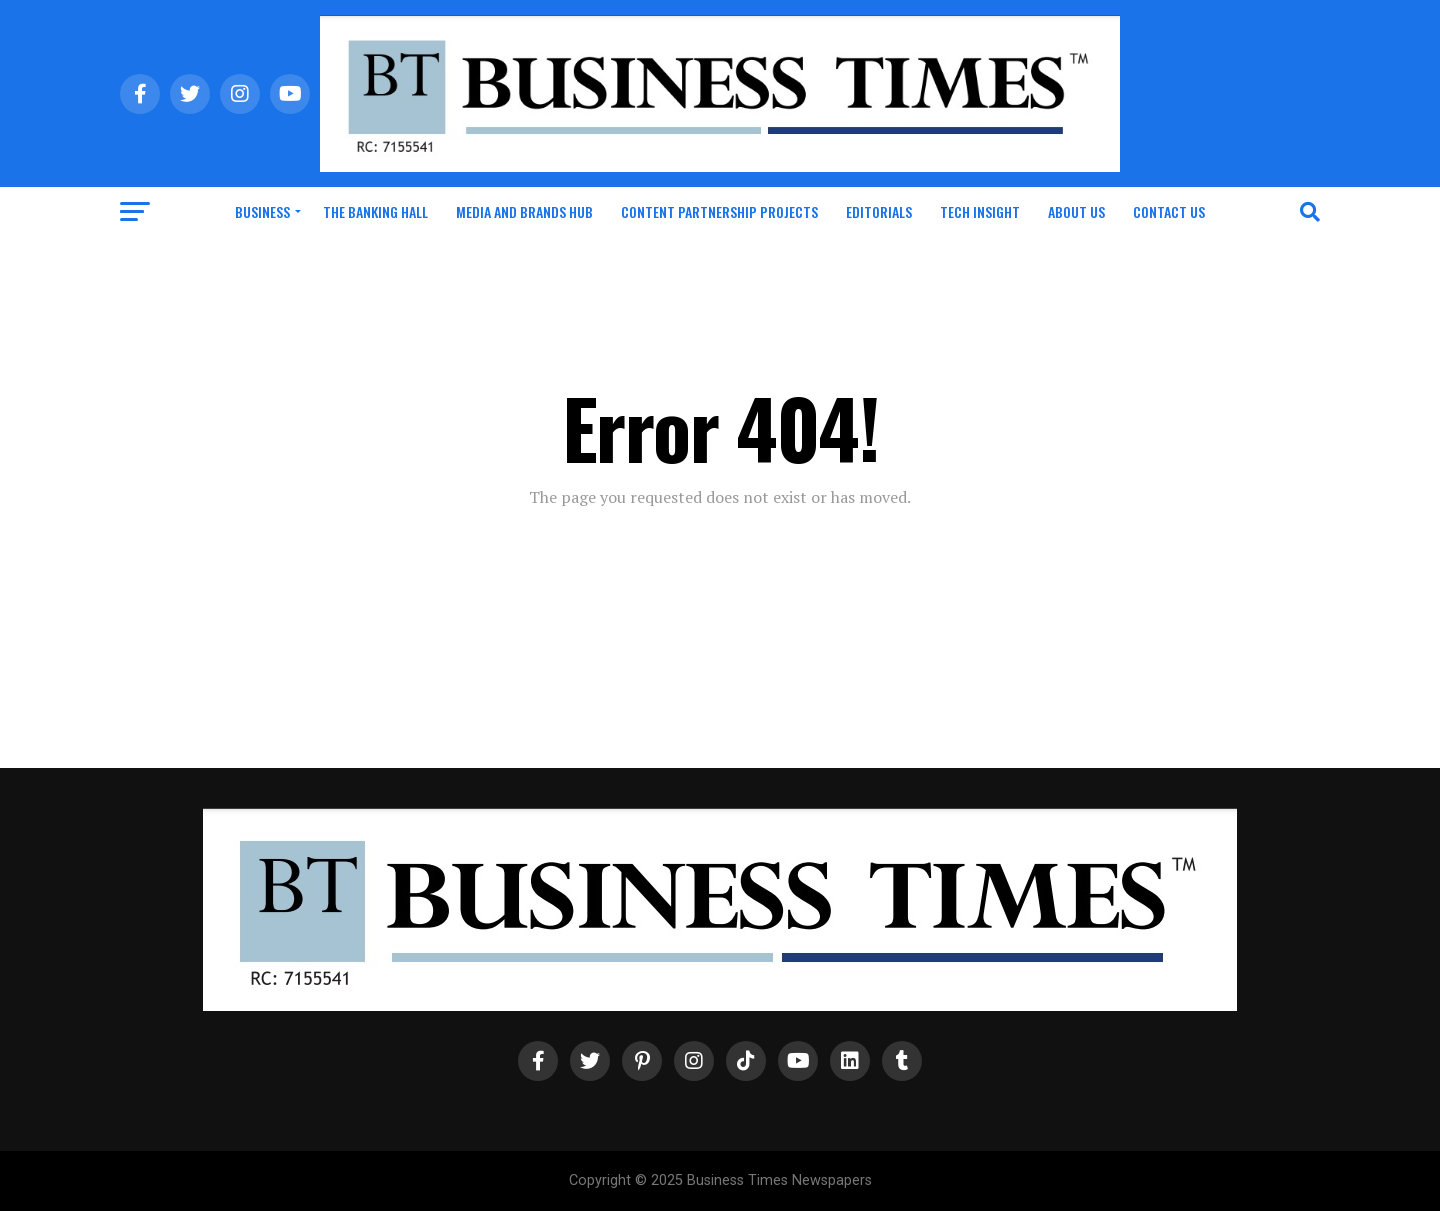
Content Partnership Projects (719, 211)
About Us (1076, 211)
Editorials (879, 211)
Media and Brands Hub (524, 211)
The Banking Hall (375, 211)
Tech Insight (980, 211)
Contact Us (1169, 211)
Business (262, 211)
